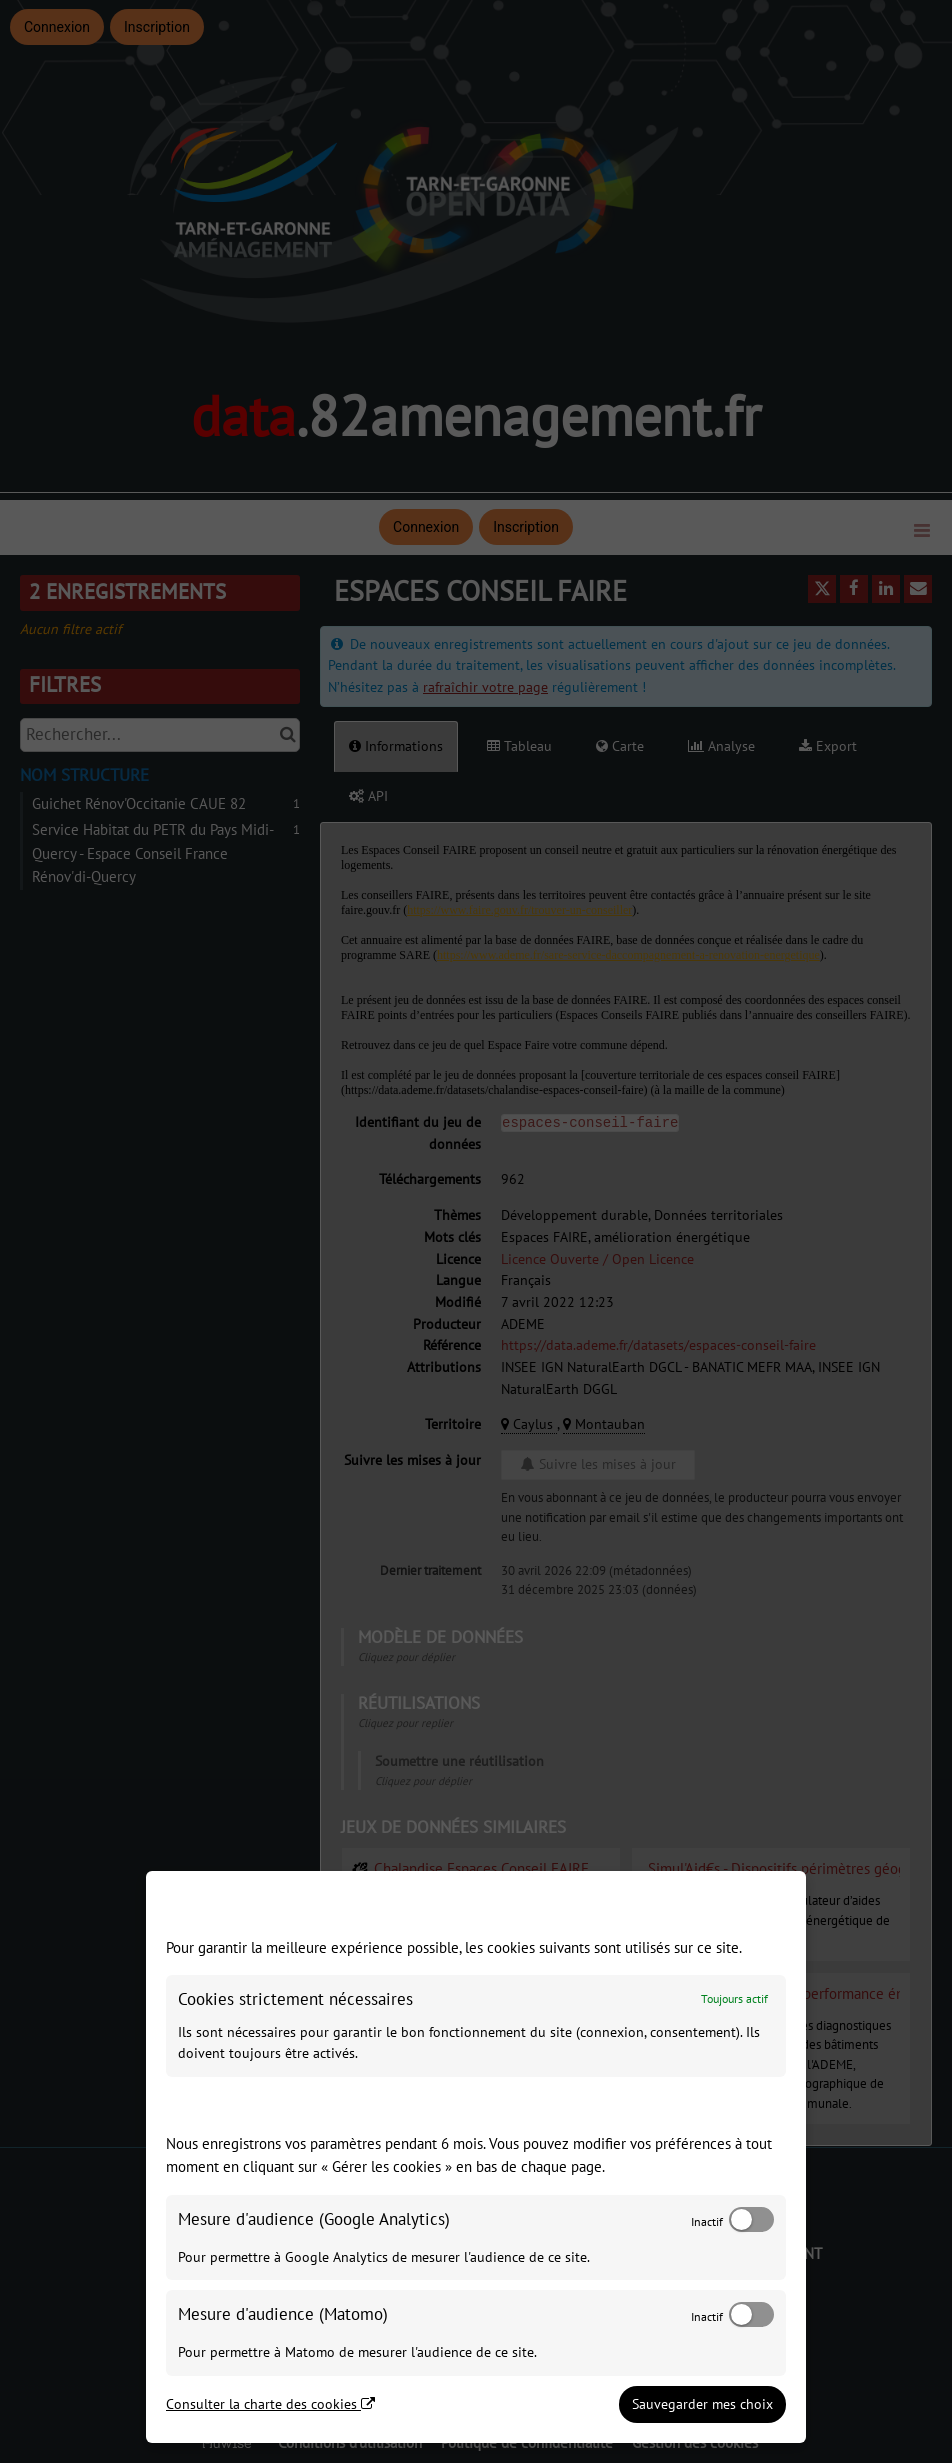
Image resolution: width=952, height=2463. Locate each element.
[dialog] (476, 2157)
